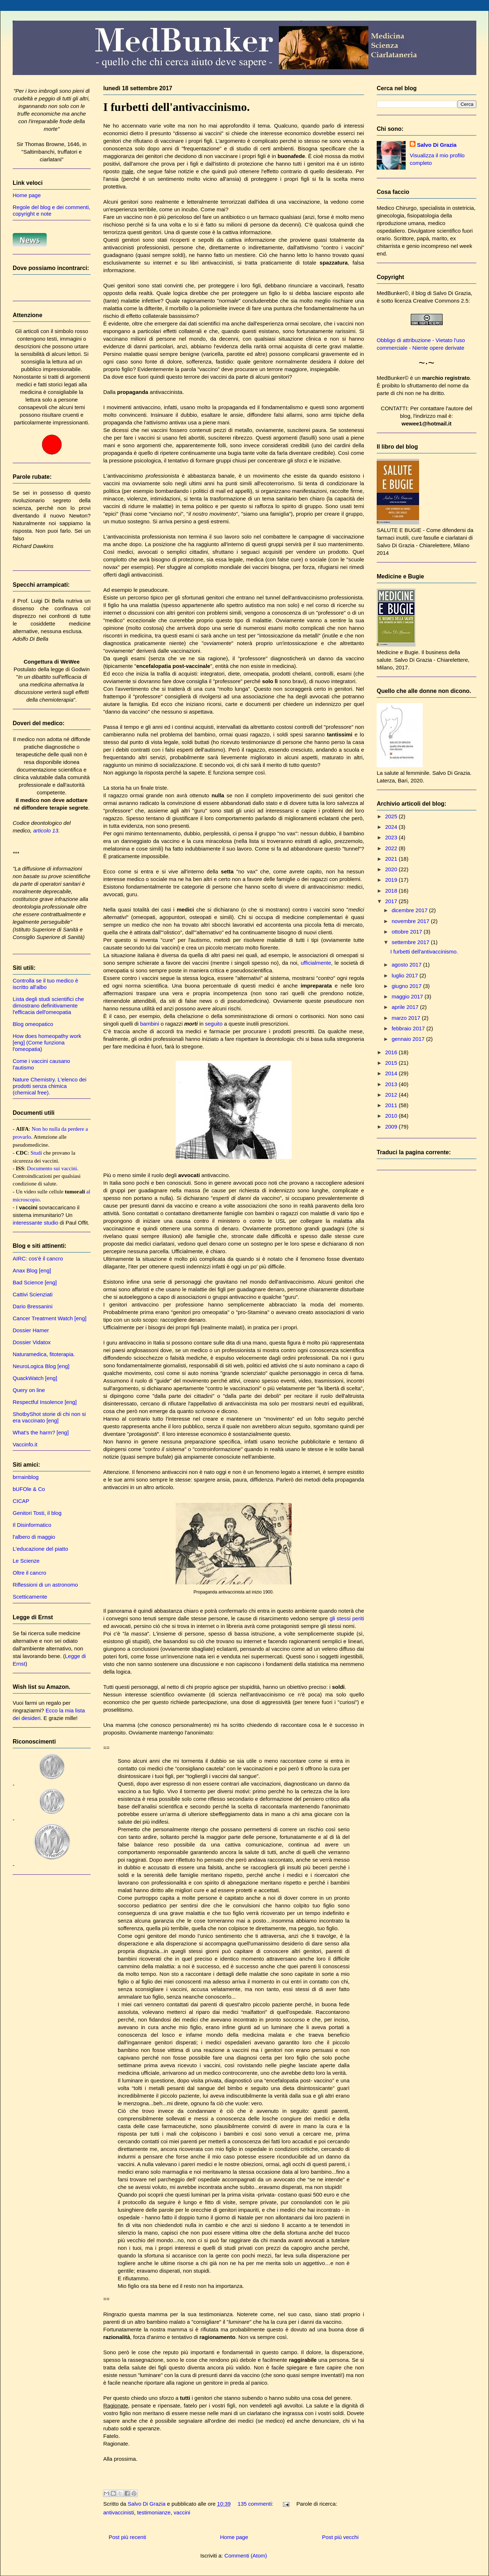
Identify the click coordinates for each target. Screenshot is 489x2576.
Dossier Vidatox (32, 1342)
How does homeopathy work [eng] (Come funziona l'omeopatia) (47, 1042)
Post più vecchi (340, 2537)
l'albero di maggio (34, 1537)
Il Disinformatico (32, 1525)
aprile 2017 (406, 1007)
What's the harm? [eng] (41, 1432)
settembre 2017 (411, 942)
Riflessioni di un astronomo (45, 1585)
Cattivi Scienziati (33, 1294)
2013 (392, 1084)
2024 (392, 827)
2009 (392, 1126)
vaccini (182, 2512)
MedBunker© (393, 293)
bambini (149, 1024)
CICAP (21, 1501)
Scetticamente (30, 1597)
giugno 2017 (407, 986)
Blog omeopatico (33, 1024)
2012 (392, 1095)
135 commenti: (256, 2504)
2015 (392, 1063)
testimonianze (154, 2512)
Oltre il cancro (29, 1573)
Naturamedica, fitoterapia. (44, 1354)
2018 (392, 891)
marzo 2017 (407, 1018)
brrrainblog (26, 1477)
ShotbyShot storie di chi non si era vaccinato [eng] (49, 1417)
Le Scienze (26, 1561)
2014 (392, 1073)
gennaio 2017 (409, 1039)
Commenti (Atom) (246, 2555)
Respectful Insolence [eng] (45, 1402)
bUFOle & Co (29, 1489)
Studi (36, 1153)
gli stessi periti (347, 1618)
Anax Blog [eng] (32, 1270)
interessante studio (35, 1223)
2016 (392, 1052)
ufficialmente (316, 963)
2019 (392, 880)
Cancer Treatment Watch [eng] (50, 1318)
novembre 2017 (411, 921)
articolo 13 (45, 830)
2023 (392, 837)
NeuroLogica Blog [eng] (41, 1366)
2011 (392, 1105)
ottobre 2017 (407, 931)
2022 (392, 848)
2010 (392, 1116)
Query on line (29, 1390)
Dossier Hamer (31, 1330)
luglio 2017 (405, 975)
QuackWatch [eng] (35, 1378)
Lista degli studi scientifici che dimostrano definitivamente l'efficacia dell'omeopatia (48, 1005)
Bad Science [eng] (35, 1282)
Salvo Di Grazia (436, 145)
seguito (213, 1024)
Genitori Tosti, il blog (37, 1513)
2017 (392, 901)
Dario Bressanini (33, 1306)
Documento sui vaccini (52, 1168)
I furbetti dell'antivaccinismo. (176, 106)
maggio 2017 (408, 996)
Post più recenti (127, 2537)
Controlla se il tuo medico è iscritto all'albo (45, 983)
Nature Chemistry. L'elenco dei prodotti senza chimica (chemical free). (50, 1086)
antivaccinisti (118, 2512)
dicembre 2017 (410, 910)
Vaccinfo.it (25, 1444)
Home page (234, 2537)
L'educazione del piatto (40, 1549)
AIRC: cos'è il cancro (38, 1258)
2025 (392, 816)
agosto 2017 (407, 964)
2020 (392, 869)
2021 (392, 859)
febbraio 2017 (409, 1028)
